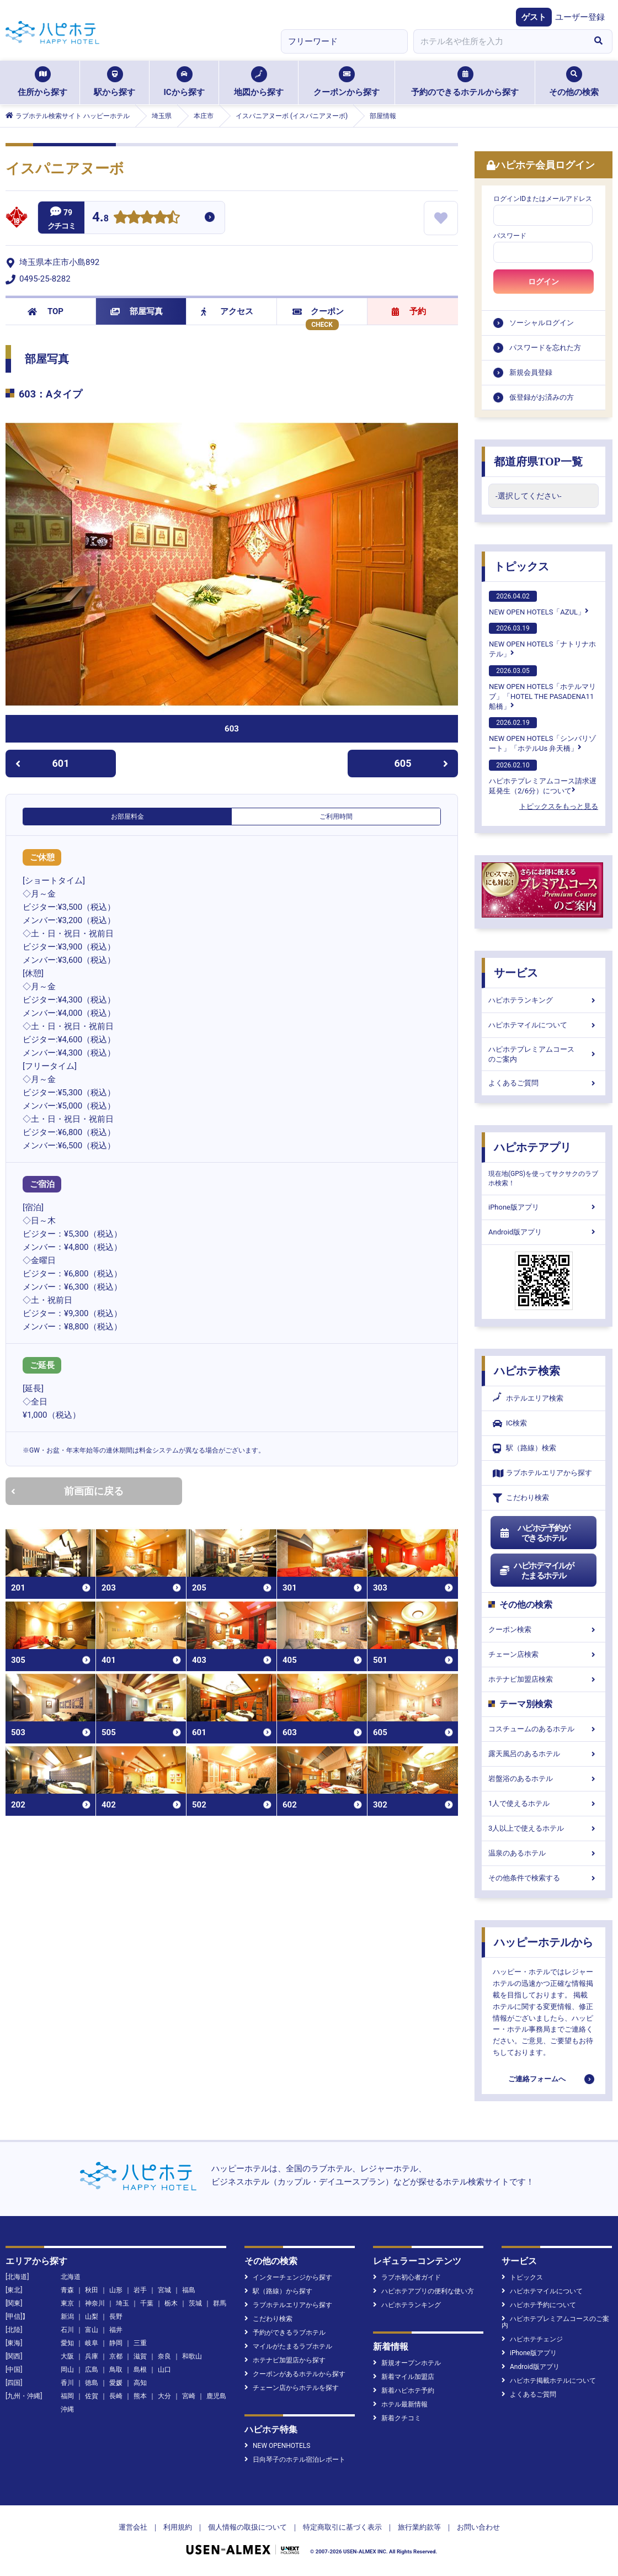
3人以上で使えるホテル (543, 1828)
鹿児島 (216, 2396)
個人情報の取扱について (247, 2527)
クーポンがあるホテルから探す (294, 2374)
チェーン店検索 (543, 1654)
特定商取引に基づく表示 (342, 2527)
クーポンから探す (346, 81)
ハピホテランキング (543, 1000)
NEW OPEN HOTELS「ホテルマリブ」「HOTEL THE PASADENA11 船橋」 (542, 688)
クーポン (318, 311)
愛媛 (115, 2383)
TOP (45, 311)
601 (42, 763)
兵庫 (91, 2356)
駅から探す (114, 81)
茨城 (195, 2303)
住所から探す (42, 81)
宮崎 (188, 2396)
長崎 (115, 2396)
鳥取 (115, 2369)
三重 (140, 2343)
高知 (140, 2383)
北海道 (71, 2277)
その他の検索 (574, 81)
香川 (67, 2383)
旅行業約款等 (419, 2527)
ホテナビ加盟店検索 (543, 1679)
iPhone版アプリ (543, 1207)
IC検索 (510, 1423)
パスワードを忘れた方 (545, 347)
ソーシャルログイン (541, 323)
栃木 (171, 2303)
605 (422, 763)
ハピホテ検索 (527, 1371)
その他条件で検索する (543, 1878)
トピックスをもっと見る (558, 806)
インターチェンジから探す (288, 2277)
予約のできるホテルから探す (465, 81)
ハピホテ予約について (539, 2305)
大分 (164, 2396)
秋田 (91, 2290)
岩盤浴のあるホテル (543, 1778)
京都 (115, 2356)
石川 (67, 2330)
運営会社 (133, 2527)
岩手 (140, 2290)
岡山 (67, 2369)
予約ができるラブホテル (285, 2332)
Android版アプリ (543, 1232)
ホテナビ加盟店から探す (285, 2360)
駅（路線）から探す (278, 2291)
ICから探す (183, 81)
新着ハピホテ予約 (403, 2390)
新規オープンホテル (407, 2363)
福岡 (67, 2396)
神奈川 (95, 2303)
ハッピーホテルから (543, 1942)
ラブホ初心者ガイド (407, 2277)
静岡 (115, 2343)
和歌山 (192, 2356)
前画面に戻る (67, 1491)
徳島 (91, 2383)
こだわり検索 (521, 1498)
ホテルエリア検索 (528, 1398)
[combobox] (498, 41)
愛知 (67, 2343)
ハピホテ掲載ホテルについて (549, 2380)
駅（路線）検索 (524, 1448)
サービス (516, 973)
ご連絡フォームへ (537, 2079)
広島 (91, 2369)
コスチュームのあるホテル (543, 1729)
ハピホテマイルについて (543, 1025)
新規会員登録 (530, 372)
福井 (115, 2330)
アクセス (227, 311)
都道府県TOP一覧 (538, 461)
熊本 (140, 2396)
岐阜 (91, 2343)
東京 (67, 2303)
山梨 (91, 2316)
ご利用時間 (336, 816)
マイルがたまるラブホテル (288, 2346)
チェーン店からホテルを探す (291, 2388)
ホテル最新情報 (400, 2404)
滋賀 (140, 2356)
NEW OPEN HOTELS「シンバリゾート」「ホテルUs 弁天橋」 (542, 734)
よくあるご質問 (543, 1083)
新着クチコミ (397, 2418)
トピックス (521, 566)
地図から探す (259, 81)
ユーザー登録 (580, 17)
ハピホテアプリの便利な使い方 (423, 2291)
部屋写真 (136, 311)
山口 (164, 2369)
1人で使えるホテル (543, 1803)
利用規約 (177, 2527)
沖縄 (67, 2409)
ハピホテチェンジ (532, 2339)
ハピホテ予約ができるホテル (534, 1533)
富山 (91, 2330)
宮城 (164, 2290)
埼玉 (122, 2303)
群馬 (219, 2303)
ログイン (543, 281)
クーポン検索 (543, 1629)
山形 (115, 2290)
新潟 (67, 2316)
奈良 (164, 2356)
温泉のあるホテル (543, 1853)
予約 (409, 311)
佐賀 (91, 2396)
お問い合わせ (478, 2527)
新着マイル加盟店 (403, 2377)
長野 (115, 2316)
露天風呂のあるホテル (543, 1754)
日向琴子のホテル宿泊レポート (294, 2459)
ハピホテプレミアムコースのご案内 (543, 1054)
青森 (67, 2290)
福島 (188, 2290)
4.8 (100, 218)
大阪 (67, 2356)
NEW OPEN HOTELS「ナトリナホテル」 (542, 640)
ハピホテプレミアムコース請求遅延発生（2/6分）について (542, 777)
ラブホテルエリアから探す (542, 1473)
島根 (140, 2369)
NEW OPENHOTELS (277, 2446)
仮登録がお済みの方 (541, 397)
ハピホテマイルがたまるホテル (536, 1571)
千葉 (146, 2303)
